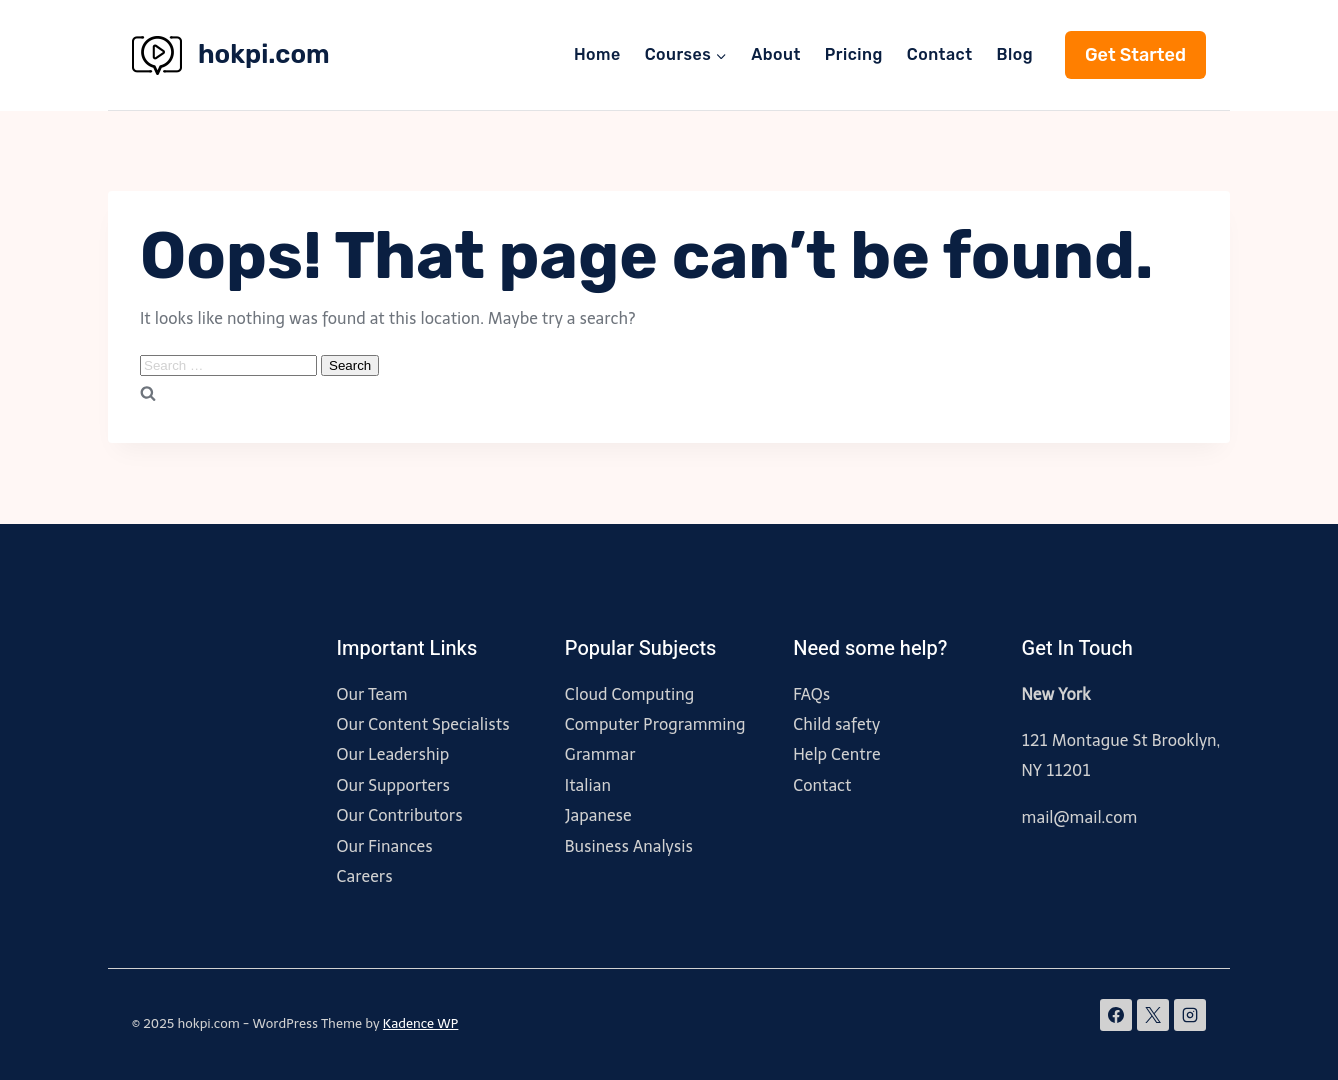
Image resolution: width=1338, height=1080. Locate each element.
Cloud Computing (630, 694)
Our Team (371, 694)
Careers (364, 876)
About (776, 54)
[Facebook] (1116, 1015)
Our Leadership (392, 754)
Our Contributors (399, 815)
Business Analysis (629, 846)
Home (597, 54)
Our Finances (384, 846)
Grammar (600, 754)
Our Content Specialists (422, 724)
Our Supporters (393, 785)
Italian (588, 785)
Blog (1015, 54)
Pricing (854, 54)
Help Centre (836, 754)
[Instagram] (1190, 1015)
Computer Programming (655, 724)
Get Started (1135, 55)
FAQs (811, 694)
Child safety (836, 724)
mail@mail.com (1080, 817)
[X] (1153, 1015)
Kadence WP (421, 1023)
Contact (940, 54)
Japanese (598, 815)
